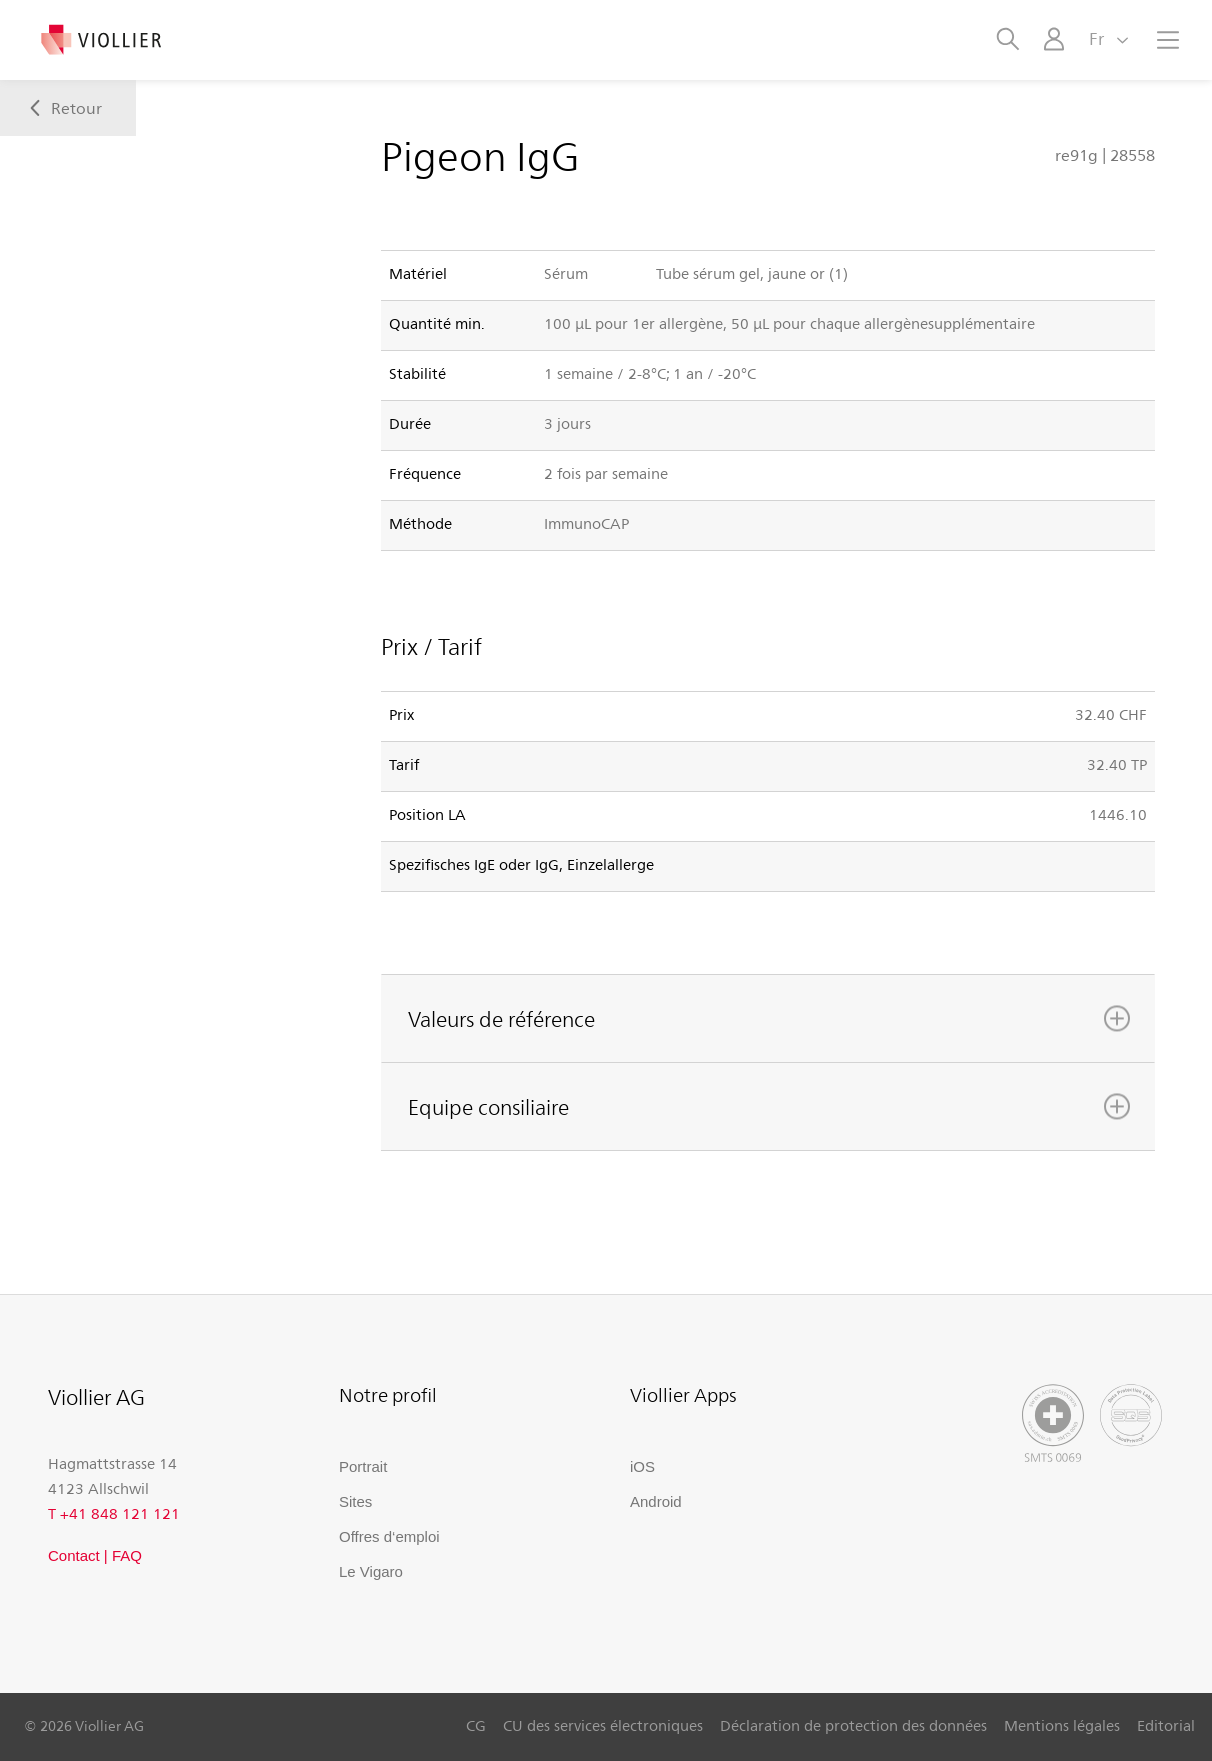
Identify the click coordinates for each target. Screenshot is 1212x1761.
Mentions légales (1062, 1725)
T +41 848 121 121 (114, 1513)
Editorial (1166, 1725)
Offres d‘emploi (389, 1536)
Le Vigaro (371, 1571)
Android (656, 1501)
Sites (355, 1501)
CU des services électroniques (603, 1725)
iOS (642, 1466)
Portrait (363, 1466)
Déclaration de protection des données (853, 1725)
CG (476, 1725)
